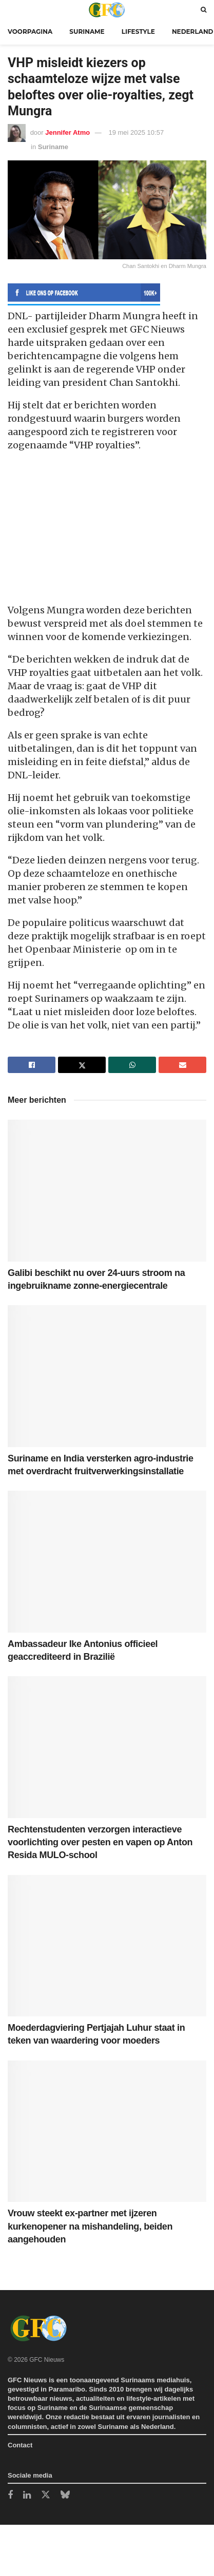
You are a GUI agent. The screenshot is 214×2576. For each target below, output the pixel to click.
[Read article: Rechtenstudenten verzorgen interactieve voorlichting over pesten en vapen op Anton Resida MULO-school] (107, 1747)
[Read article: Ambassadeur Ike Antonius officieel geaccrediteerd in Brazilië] (107, 1562)
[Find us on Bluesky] (65, 2495)
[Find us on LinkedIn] (27, 2496)
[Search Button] (203, 9)
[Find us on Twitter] (45, 2495)
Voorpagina (30, 31)
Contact (20, 2445)
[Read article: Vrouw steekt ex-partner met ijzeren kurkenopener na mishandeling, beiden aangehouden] (107, 2131)
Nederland (192, 31)
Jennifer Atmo (67, 132)
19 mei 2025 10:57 (136, 132)
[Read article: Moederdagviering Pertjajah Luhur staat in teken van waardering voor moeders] (107, 1946)
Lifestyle (138, 31)
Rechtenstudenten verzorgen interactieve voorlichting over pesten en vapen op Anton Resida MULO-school (100, 1842)
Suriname (86, 31)
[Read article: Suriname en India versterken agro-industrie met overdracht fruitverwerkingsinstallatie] (107, 1376)
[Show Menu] (10, 9)
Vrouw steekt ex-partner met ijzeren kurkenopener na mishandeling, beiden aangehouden (90, 2226)
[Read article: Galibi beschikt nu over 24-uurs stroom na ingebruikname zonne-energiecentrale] (107, 1191)
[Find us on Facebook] (10, 2496)
